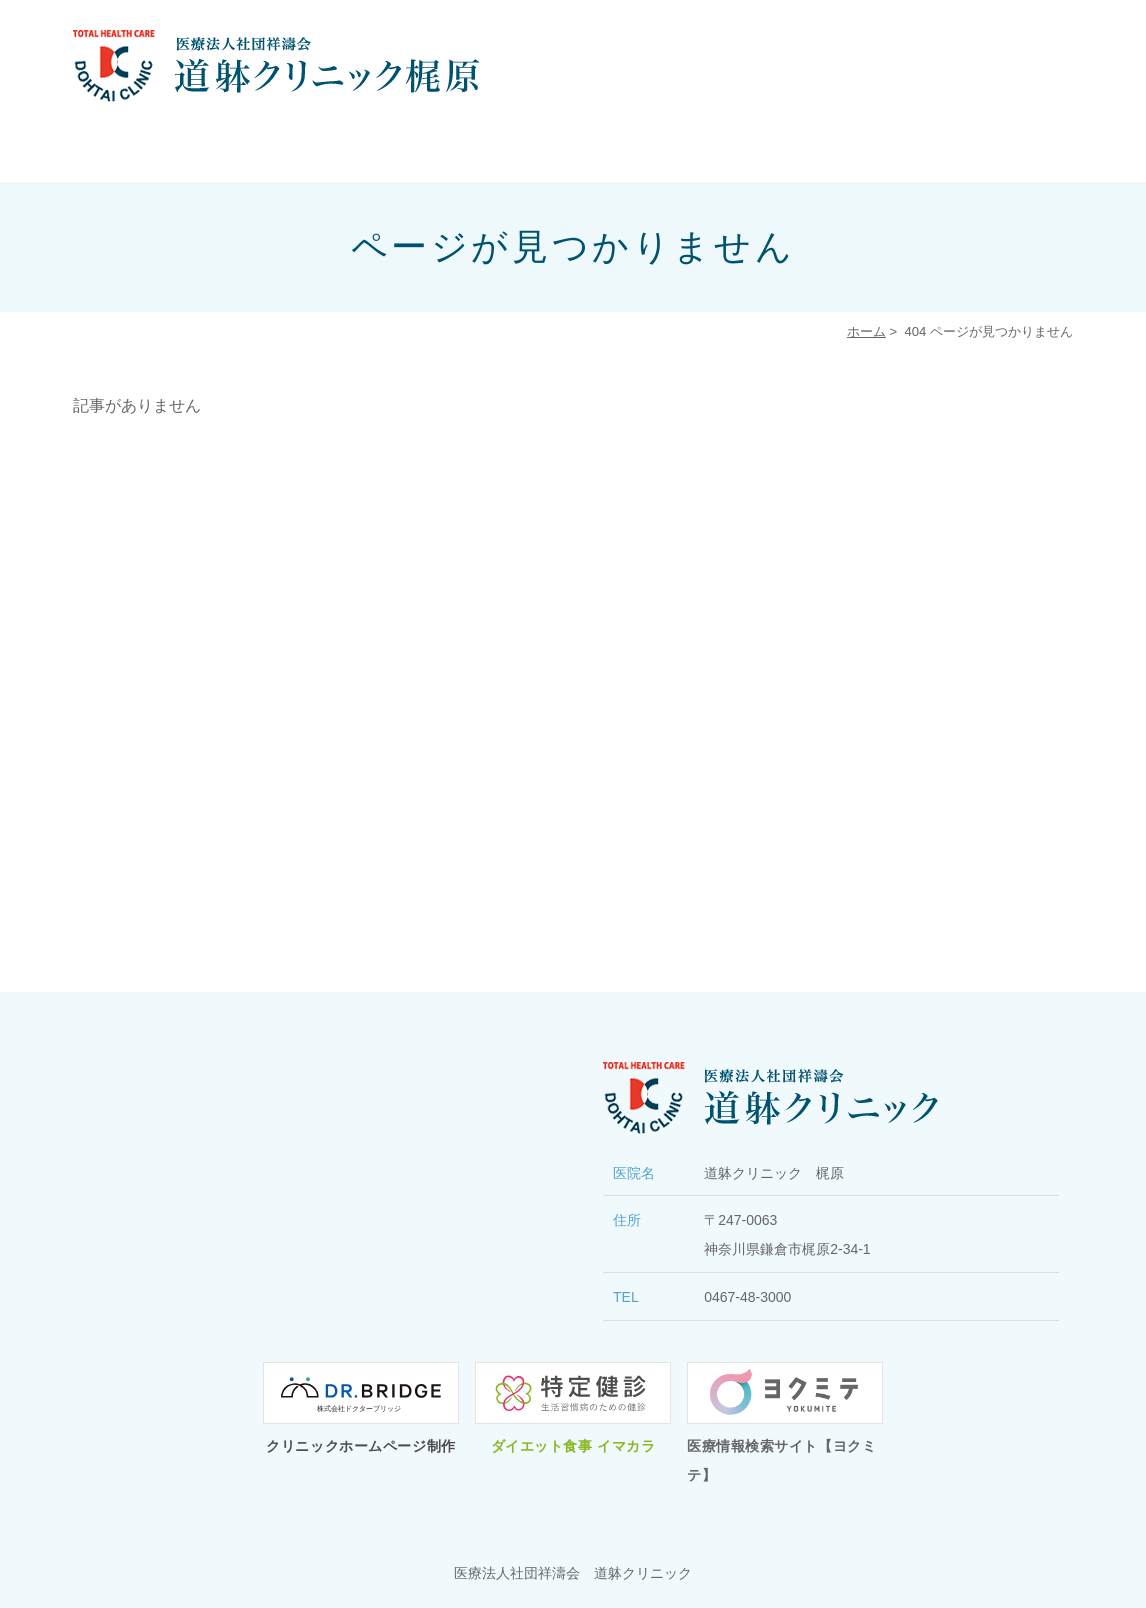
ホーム (866, 331)
